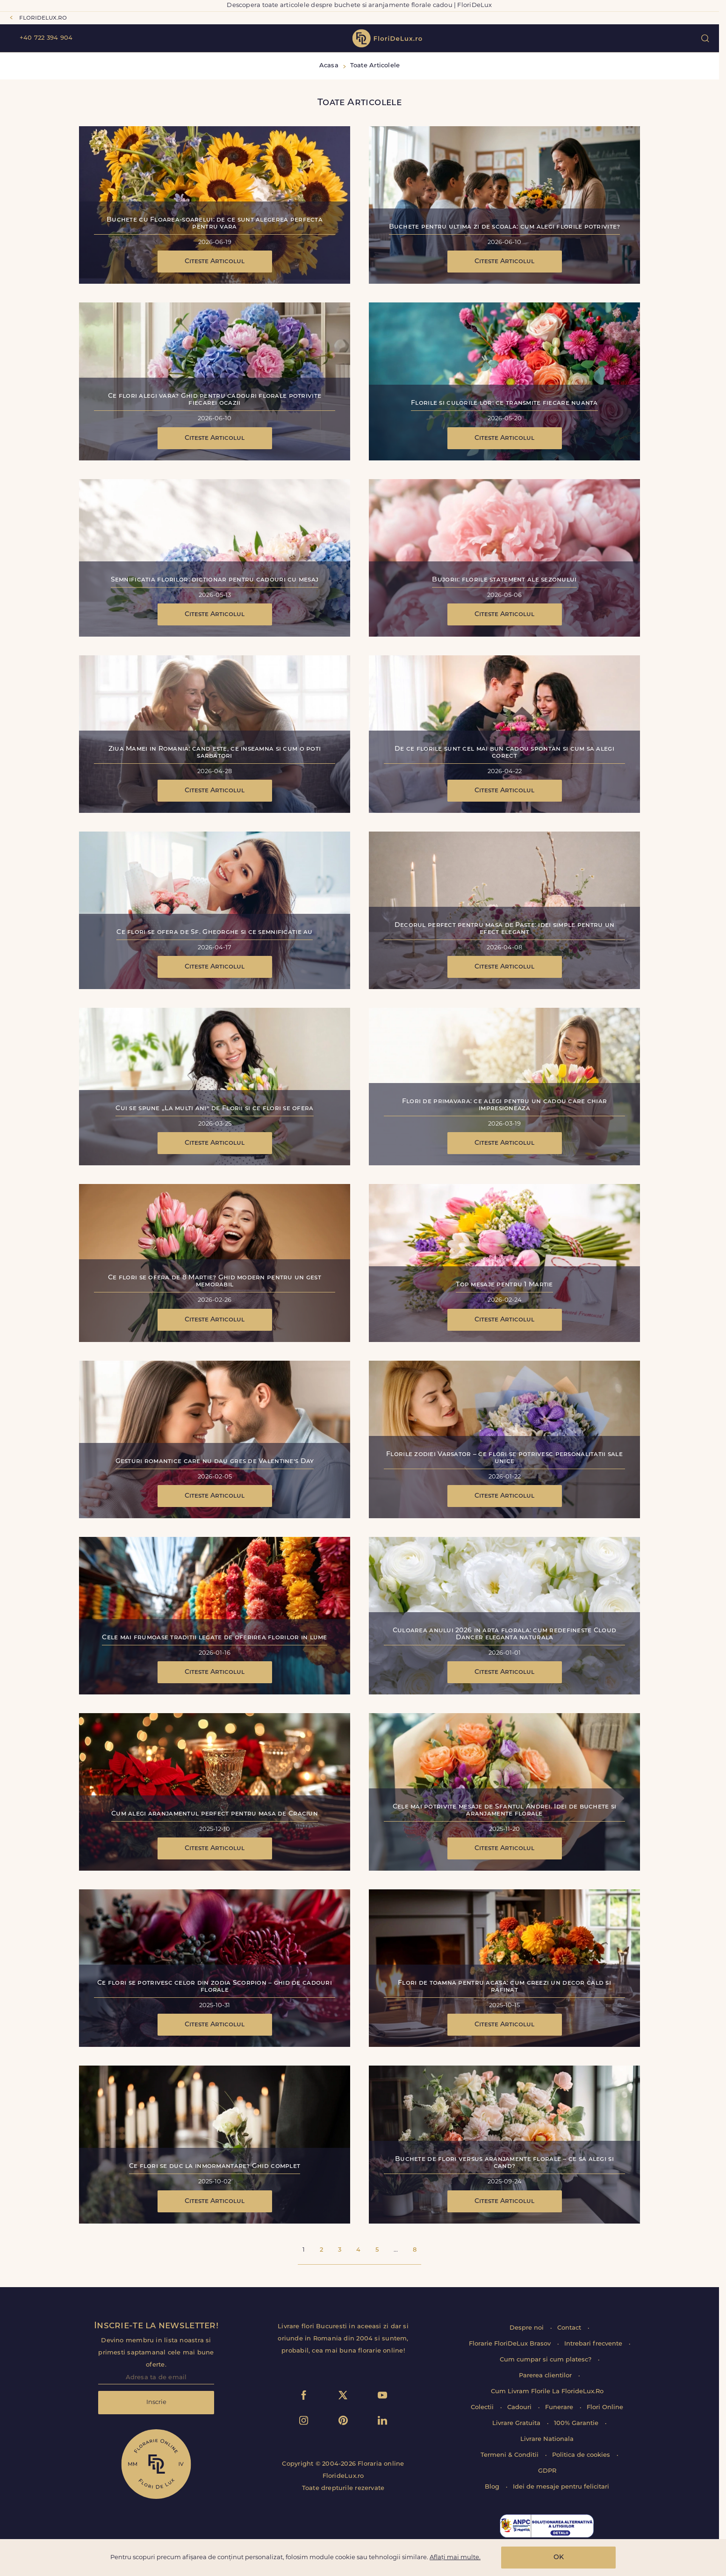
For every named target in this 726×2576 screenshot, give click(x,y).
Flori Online (605, 2407)
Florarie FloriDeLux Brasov (511, 2344)
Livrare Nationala (547, 2439)
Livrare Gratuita (517, 2423)
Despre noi (528, 2328)
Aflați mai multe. (455, 2557)
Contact (570, 2328)
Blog (493, 2487)
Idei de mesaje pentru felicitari (561, 2487)
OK (558, 2557)
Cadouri (520, 2407)
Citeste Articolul (214, 261)
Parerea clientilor (546, 2376)
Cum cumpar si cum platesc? (546, 2360)
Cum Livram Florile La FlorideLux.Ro (547, 2392)
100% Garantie (577, 2423)
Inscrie (156, 2402)
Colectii (483, 2407)
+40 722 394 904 (46, 38)
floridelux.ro (43, 18)
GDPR (547, 2471)
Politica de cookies (582, 2455)
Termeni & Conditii (510, 2455)
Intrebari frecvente (594, 2344)
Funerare (560, 2407)
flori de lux (387, 38)
